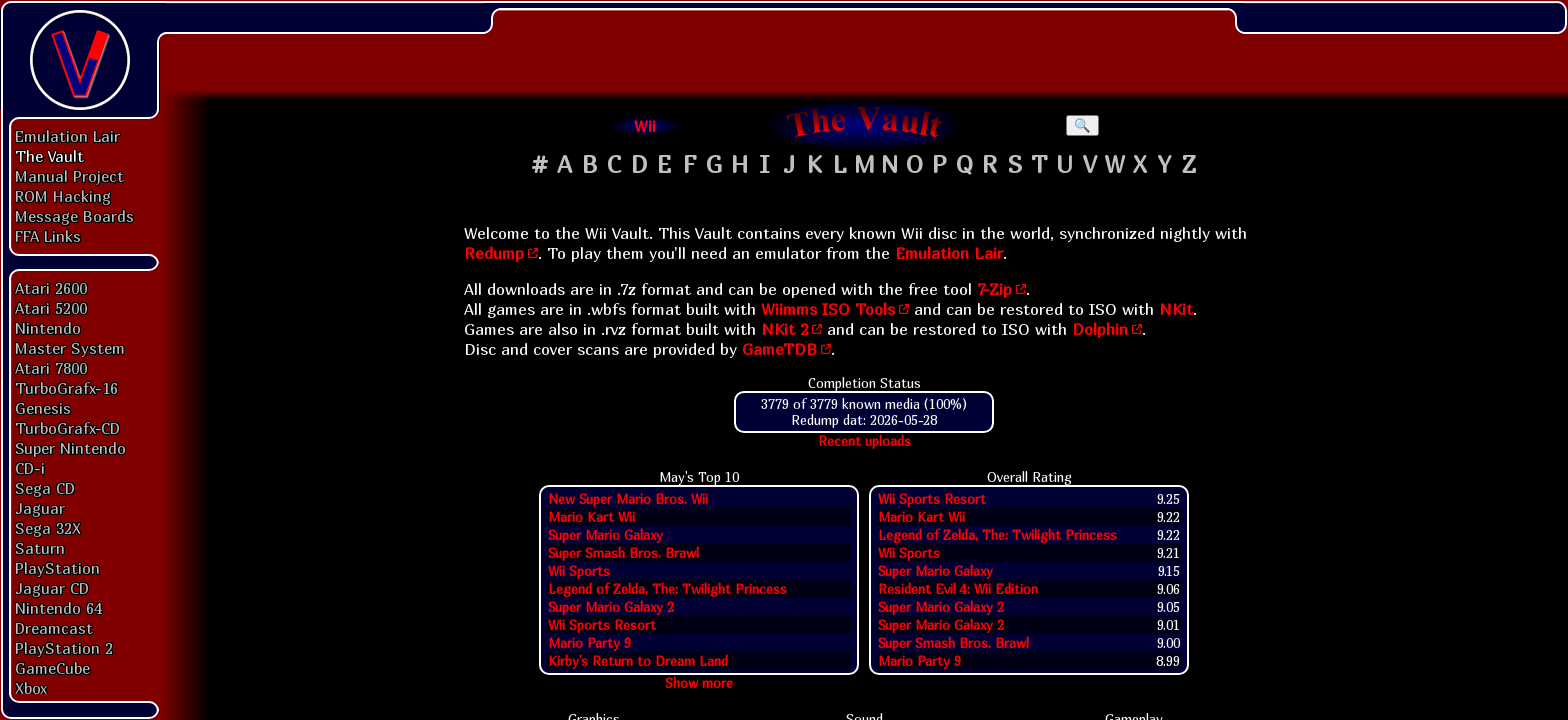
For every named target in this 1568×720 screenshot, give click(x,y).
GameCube (52, 668)
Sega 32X (48, 528)
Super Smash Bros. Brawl (623, 553)
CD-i (30, 468)
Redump (494, 253)
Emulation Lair (67, 136)
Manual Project (69, 176)
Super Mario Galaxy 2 (611, 607)
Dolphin (1100, 329)
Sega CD (45, 488)
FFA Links (48, 236)
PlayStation (57, 568)
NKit (1176, 309)
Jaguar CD (52, 588)
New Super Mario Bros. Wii (628, 499)
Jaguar (40, 508)
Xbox (31, 688)
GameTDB (779, 349)
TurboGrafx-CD (67, 428)
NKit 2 (784, 329)
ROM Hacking (63, 196)
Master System (70, 348)
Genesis (43, 408)
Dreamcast (54, 628)
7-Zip (994, 289)
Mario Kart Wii (591, 517)
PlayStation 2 (64, 648)
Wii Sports (579, 571)
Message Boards (74, 216)
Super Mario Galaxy (605, 535)
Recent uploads (864, 441)
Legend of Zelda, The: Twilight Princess (667, 589)
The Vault (49, 156)
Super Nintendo (70, 448)
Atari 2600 (51, 288)
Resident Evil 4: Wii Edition (958, 589)
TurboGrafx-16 (66, 388)
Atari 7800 (51, 368)
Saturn (40, 548)
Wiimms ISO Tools (828, 309)
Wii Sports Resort (602, 625)
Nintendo (48, 328)
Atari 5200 (51, 308)
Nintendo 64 (58, 608)
